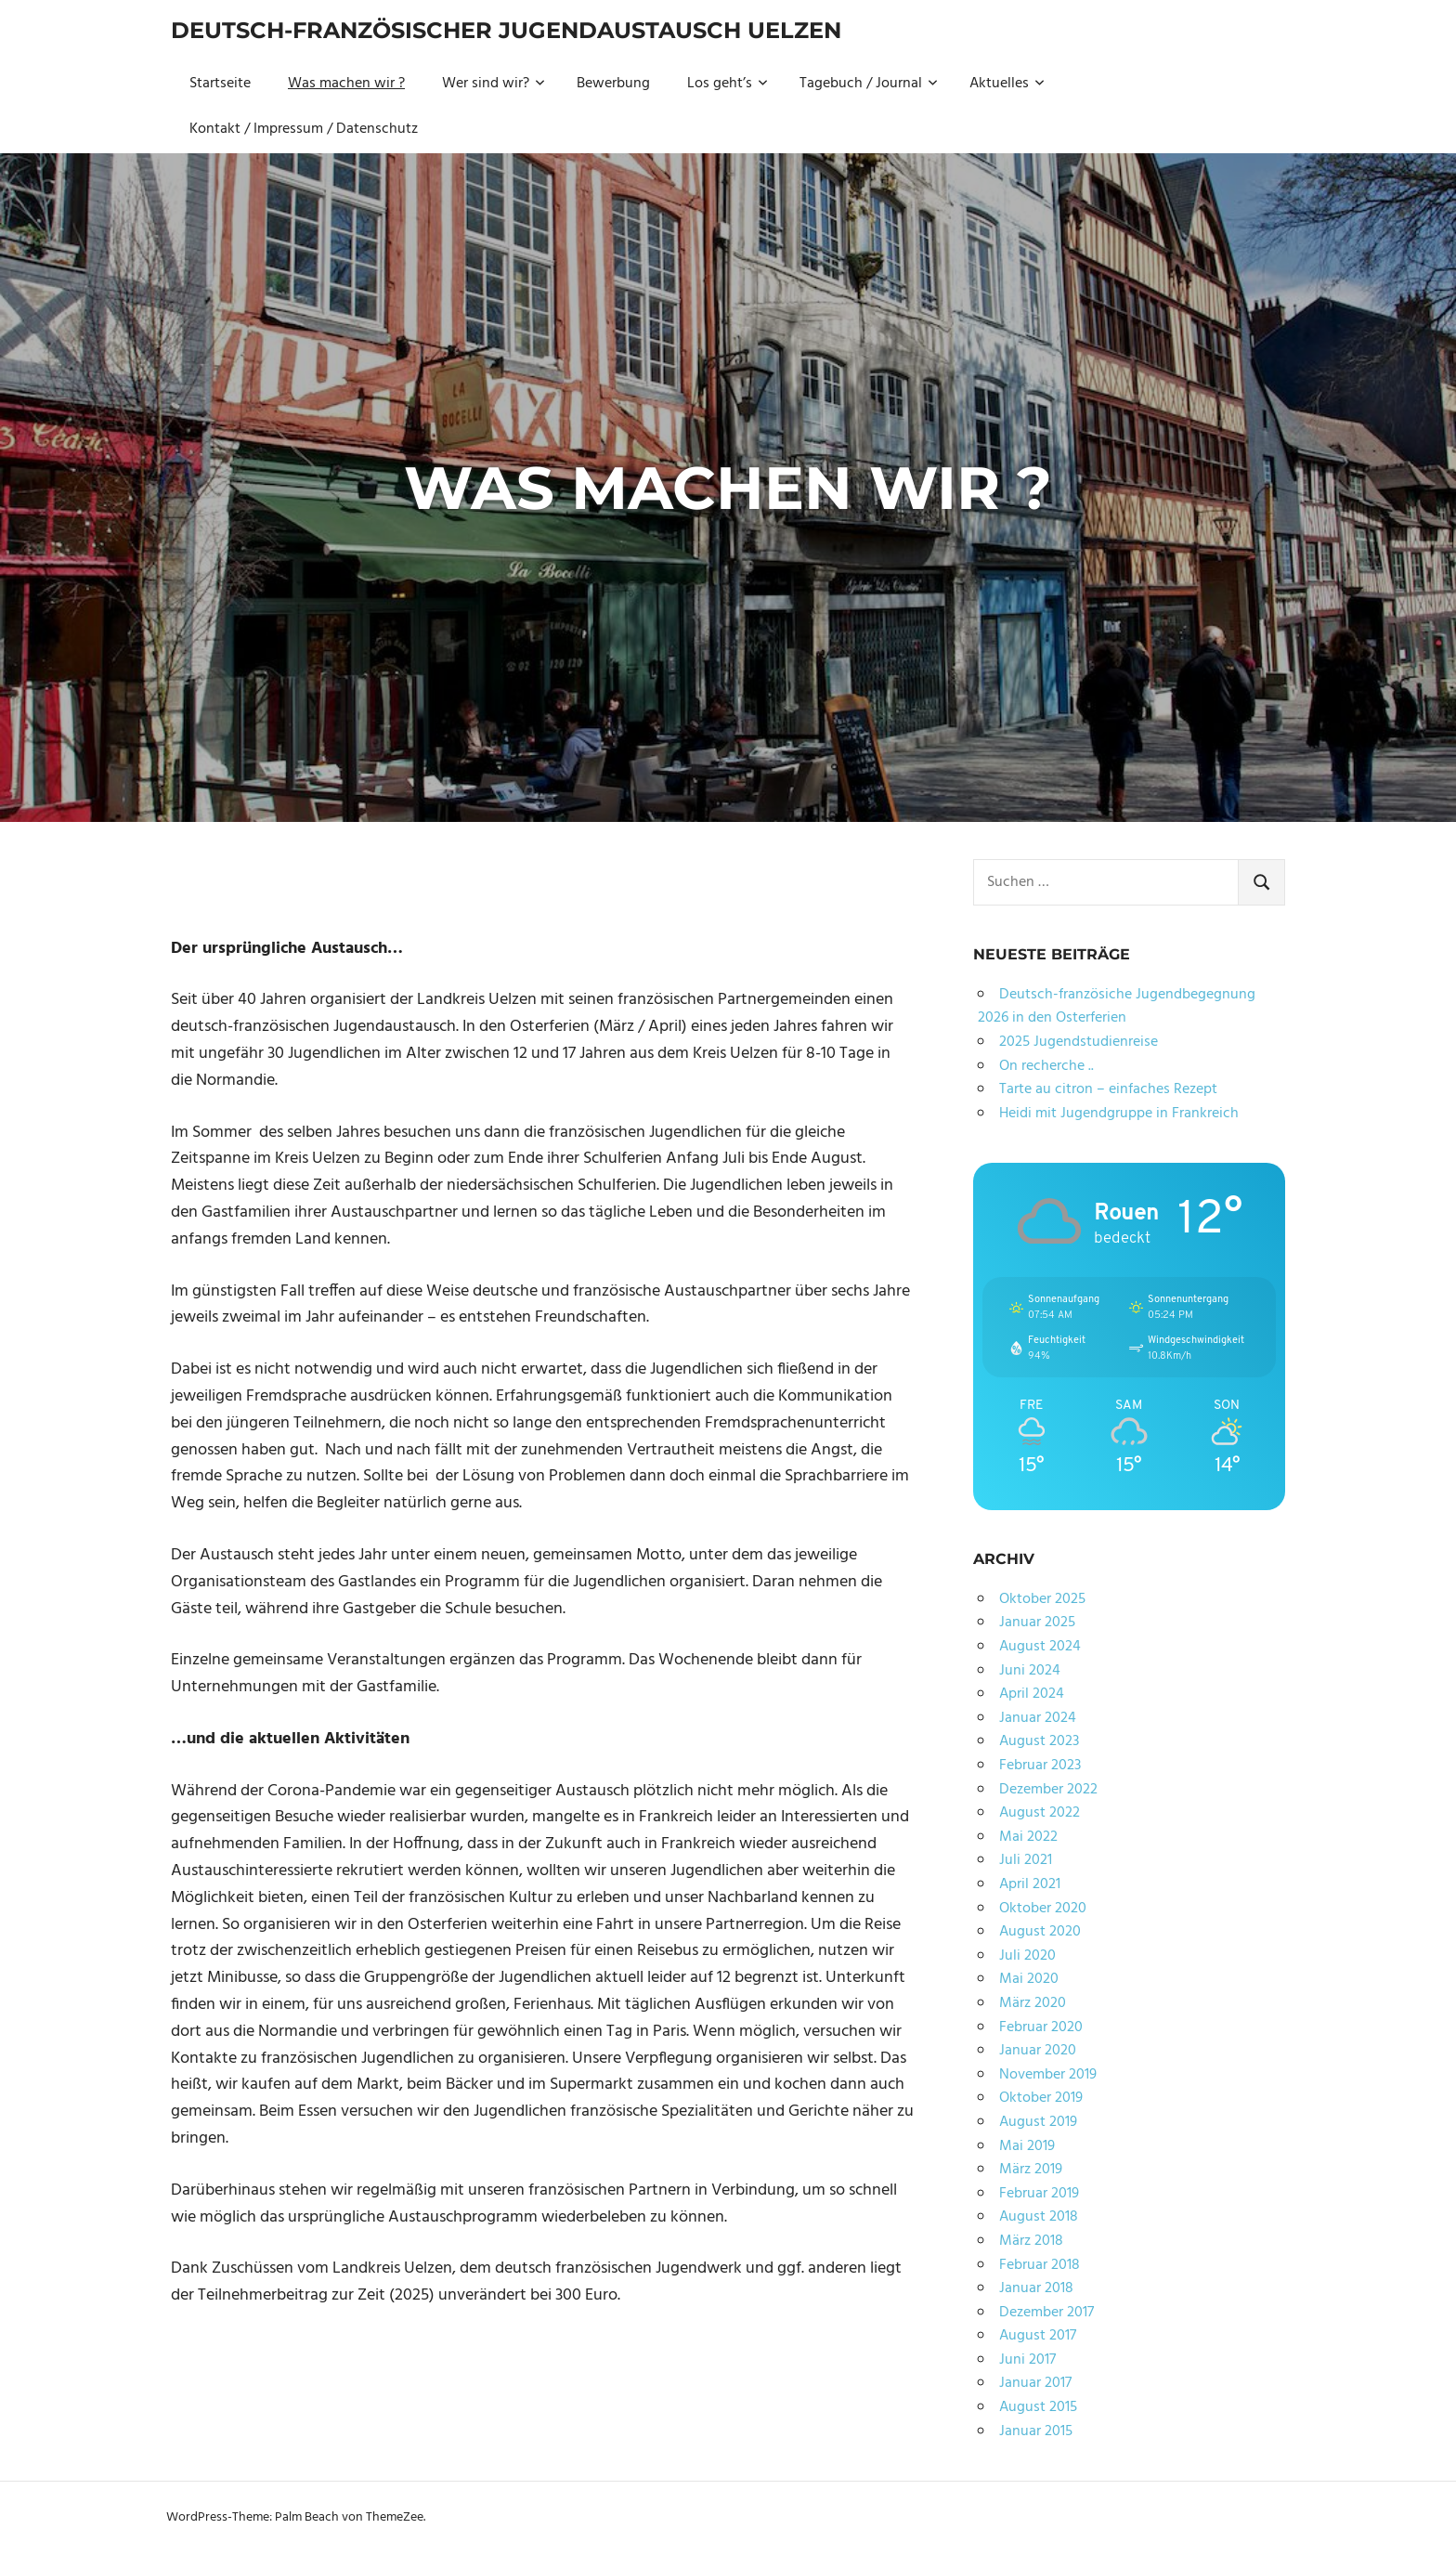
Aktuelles (1007, 84)
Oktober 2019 (1041, 2098)
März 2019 (1030, 2169)
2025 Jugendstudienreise (1078, 1042)
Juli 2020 (1027, 1956)
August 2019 (1038, 2122)
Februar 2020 (1041, 2027)
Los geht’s (727, 84)
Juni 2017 (1027, 2360)
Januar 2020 (1037, 2051)
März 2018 (1031, 2241)
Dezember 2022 (1048, 1790)
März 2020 (1032, 2003)
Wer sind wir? (493, 84)
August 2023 (1039, 1741)
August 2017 (1037, 2336)
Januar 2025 (1037, 1622)
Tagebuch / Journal (869, 84)
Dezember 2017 (1046, 2313)
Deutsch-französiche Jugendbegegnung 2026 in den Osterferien (1116, 1007)
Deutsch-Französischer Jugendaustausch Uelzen (506, 30)
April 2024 (1031, 1694)
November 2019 (1048, 2075)
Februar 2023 (1040, 1765)
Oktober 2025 (1042, 1599)
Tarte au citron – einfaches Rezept (1108, 1089)
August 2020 (1040, 1932)
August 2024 (1040, 1647)
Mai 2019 (1027, 2146)
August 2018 (1038, 2217)
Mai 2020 (1029, 1979)
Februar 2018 (1039, 2265)
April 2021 (1029, 1884)
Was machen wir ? (346, 84)
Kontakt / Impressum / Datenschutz (303, 129)
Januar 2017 (1035, 2383)
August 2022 (1039, 1813)
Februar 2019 (1039, 2194)
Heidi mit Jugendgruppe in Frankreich (1119, 1114)
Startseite (220, 84)
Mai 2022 (1028, 1837)
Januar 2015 (1035, 2431)
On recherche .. (1046, 1066)
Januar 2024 (1037, 1718)
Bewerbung (613, 84)
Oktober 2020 (1042, 1909)
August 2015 (1038, 2407)
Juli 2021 (1025, 1860)
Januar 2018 (1036, 2288)
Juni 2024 (1029, 1671)
